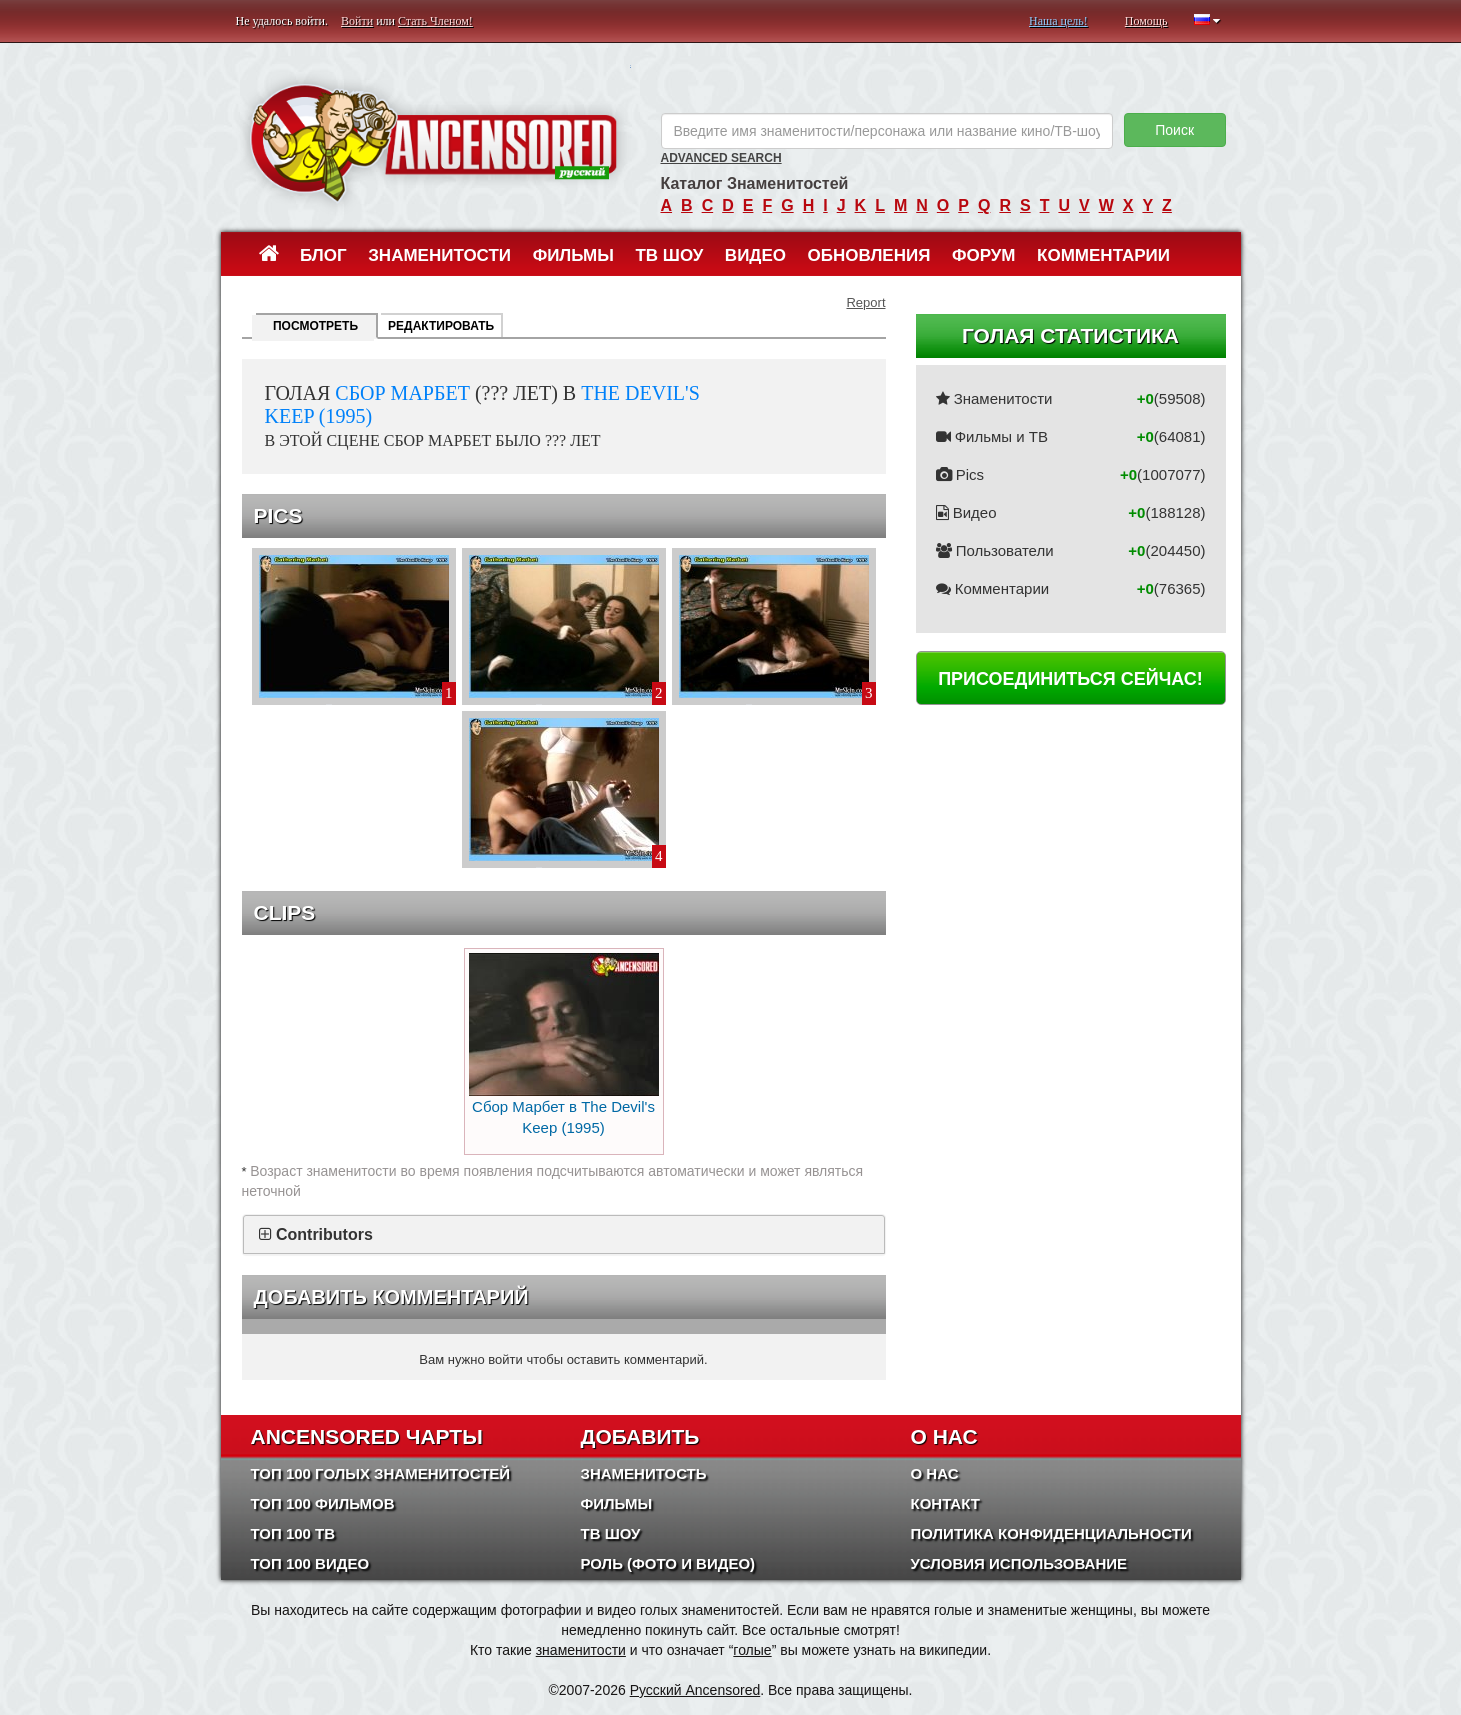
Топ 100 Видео (310, 1563)
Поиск (1174, 130)
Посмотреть (315, 326)
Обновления (869, 255)
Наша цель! (1058, 21)
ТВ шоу (669, 255)
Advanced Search (721, 158)
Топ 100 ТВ (293, 1533)
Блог (323, 255)
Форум (984, 255)
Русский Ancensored (695, 1690)
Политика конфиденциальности (1051, 1533)
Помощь (1146, 21)
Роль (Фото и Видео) (668, 1563)
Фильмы (573, 255)
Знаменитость (644, 1473)
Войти (357, 21)
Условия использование (1019, 1563)
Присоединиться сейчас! (1070, 679)
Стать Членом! (435, 21)
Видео (755, 255)
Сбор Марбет (402, 393)
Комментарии (1103, 255)
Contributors (324, 1234)
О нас (935, 1473)
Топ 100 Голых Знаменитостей (381, 1473)
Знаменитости (439, 255)
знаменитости (581, 1650)
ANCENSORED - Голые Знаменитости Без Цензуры (433, 142)
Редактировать (441, 326)
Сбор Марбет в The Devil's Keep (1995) (564, 1044)
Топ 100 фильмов (323, 1503)
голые (752, 1650)
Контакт (945, 1503)
